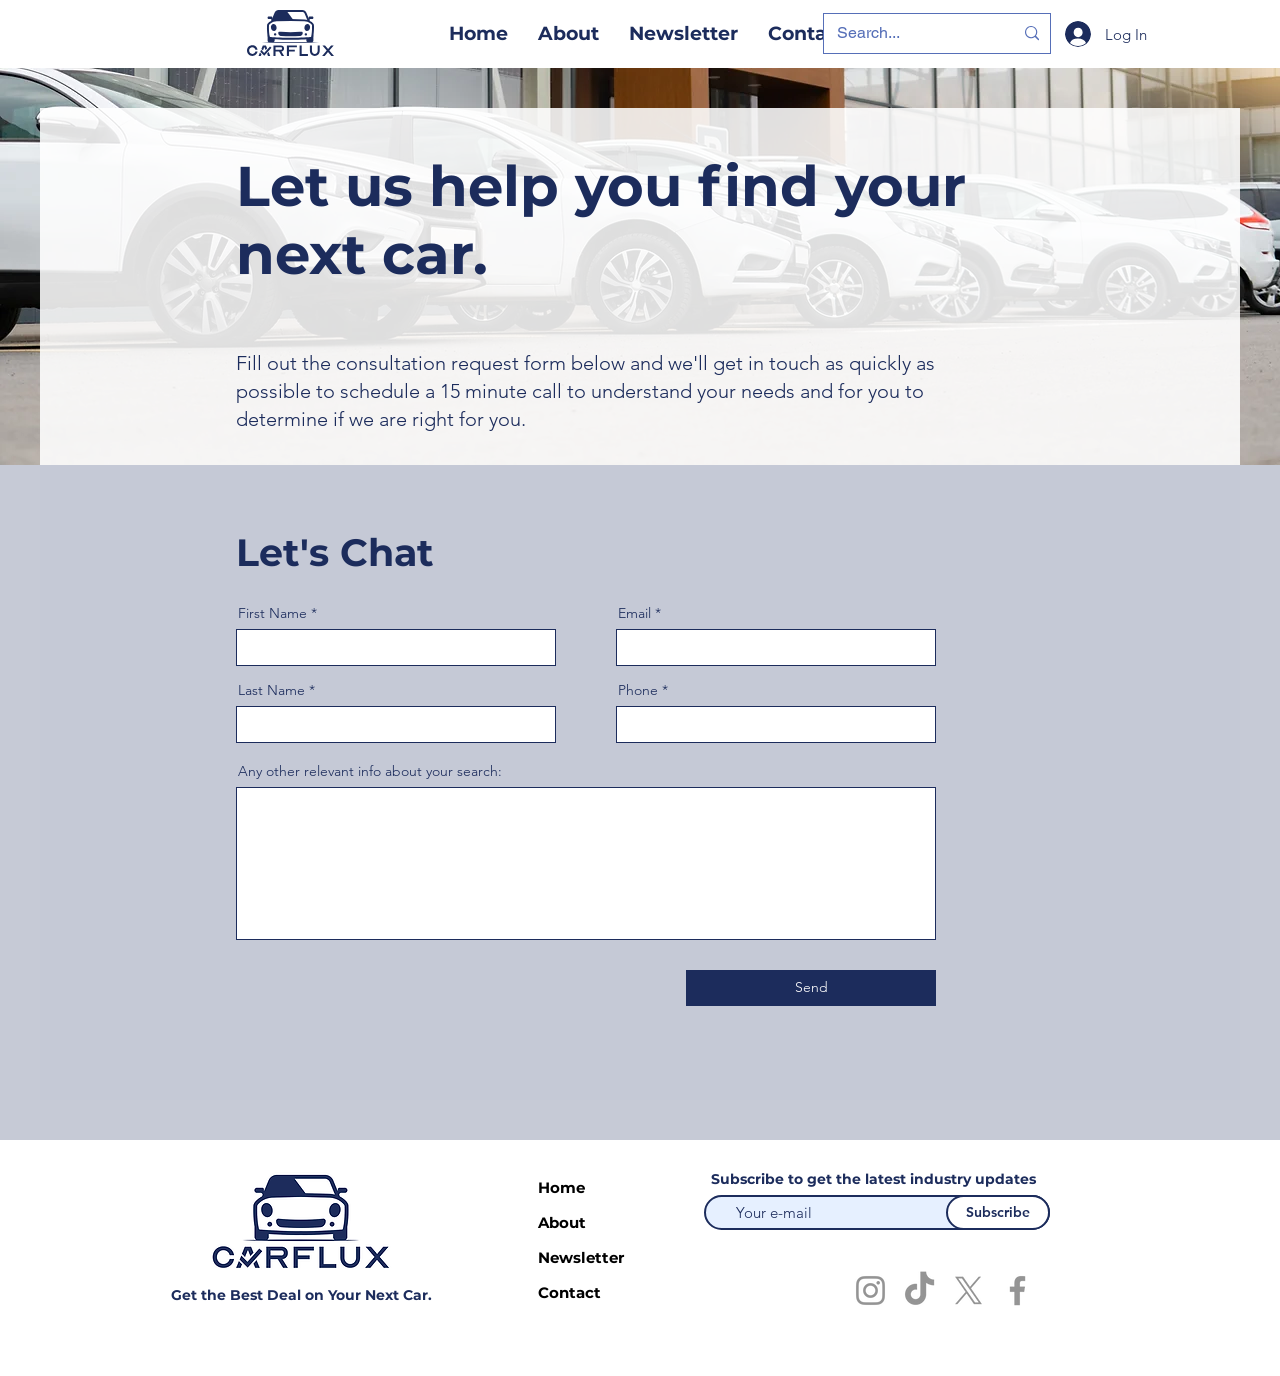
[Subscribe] (998, 1212)
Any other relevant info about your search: (370, 771)
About (562, 1222)
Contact (569, 1292)
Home (561, 1187)
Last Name (271, 690)
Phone (638, 690)
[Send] (811, 988)
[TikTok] (919, 1290)
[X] (968, 1290)
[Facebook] (1017, 1290)
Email (634, 613)
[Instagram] (870, 1290)
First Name (272, 613)
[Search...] (910, 33)
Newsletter (580, 1257)
